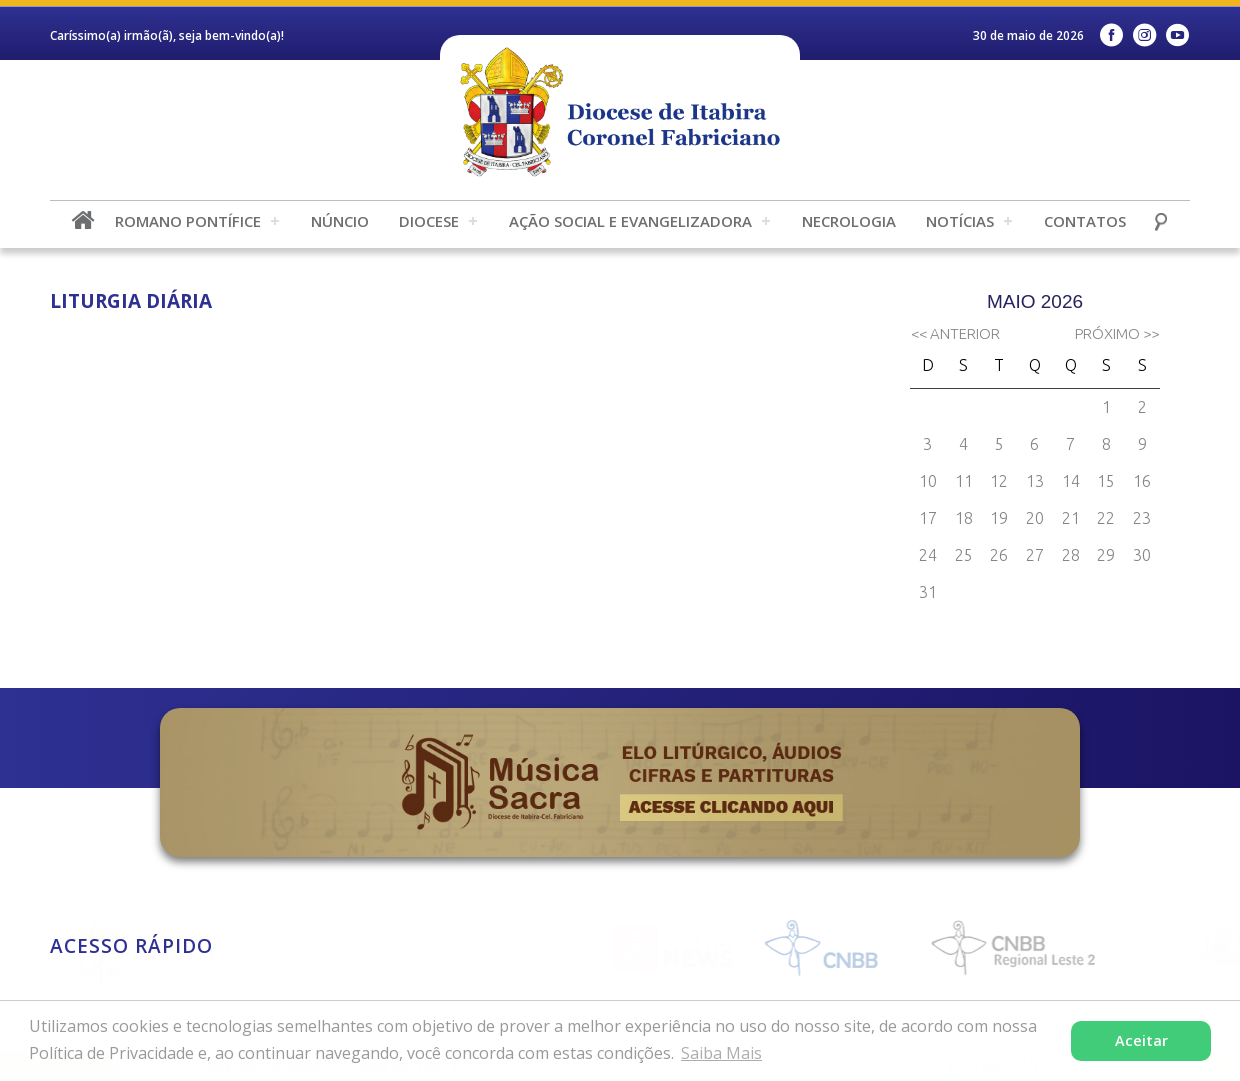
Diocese (429, 221)
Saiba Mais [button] (721, 1053)
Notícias (960, 221)
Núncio (340, 221)
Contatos (1085, 221)
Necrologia (849, 221)
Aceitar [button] (1141, 1040)
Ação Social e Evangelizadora (630, 221)
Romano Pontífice (188, 221)
